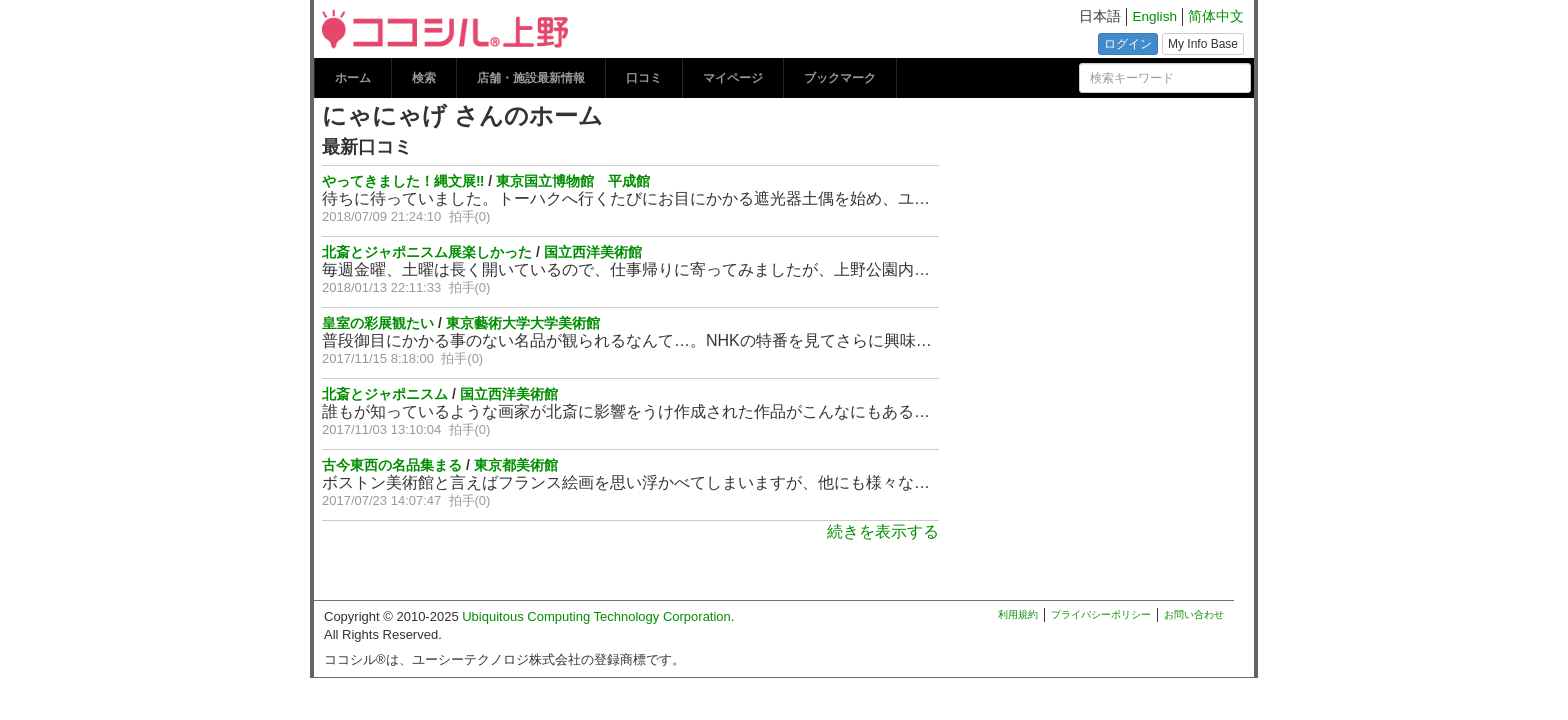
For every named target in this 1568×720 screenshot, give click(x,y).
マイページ (733, 78)
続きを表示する (883, 531)
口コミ (644, 78)
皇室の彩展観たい (378, 323)
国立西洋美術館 (593, 252)
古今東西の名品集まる (392, 465)
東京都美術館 (516, 465)
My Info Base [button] (1203, 44)
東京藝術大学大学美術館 (523, 323)
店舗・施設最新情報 (531, 78)
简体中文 (1216, 16)
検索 (424, 78)
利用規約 (1018, 614)
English (1154, 16)
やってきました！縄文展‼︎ (403, 181)
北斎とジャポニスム (385, 394)
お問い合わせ (1194, 614)
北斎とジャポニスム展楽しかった (427, 252)
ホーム (353, 78)
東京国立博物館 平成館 (573, 181)
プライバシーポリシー (1101, 614)
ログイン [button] (1128, 44)
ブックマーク (840, 78)
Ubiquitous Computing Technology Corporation (596, 616)
